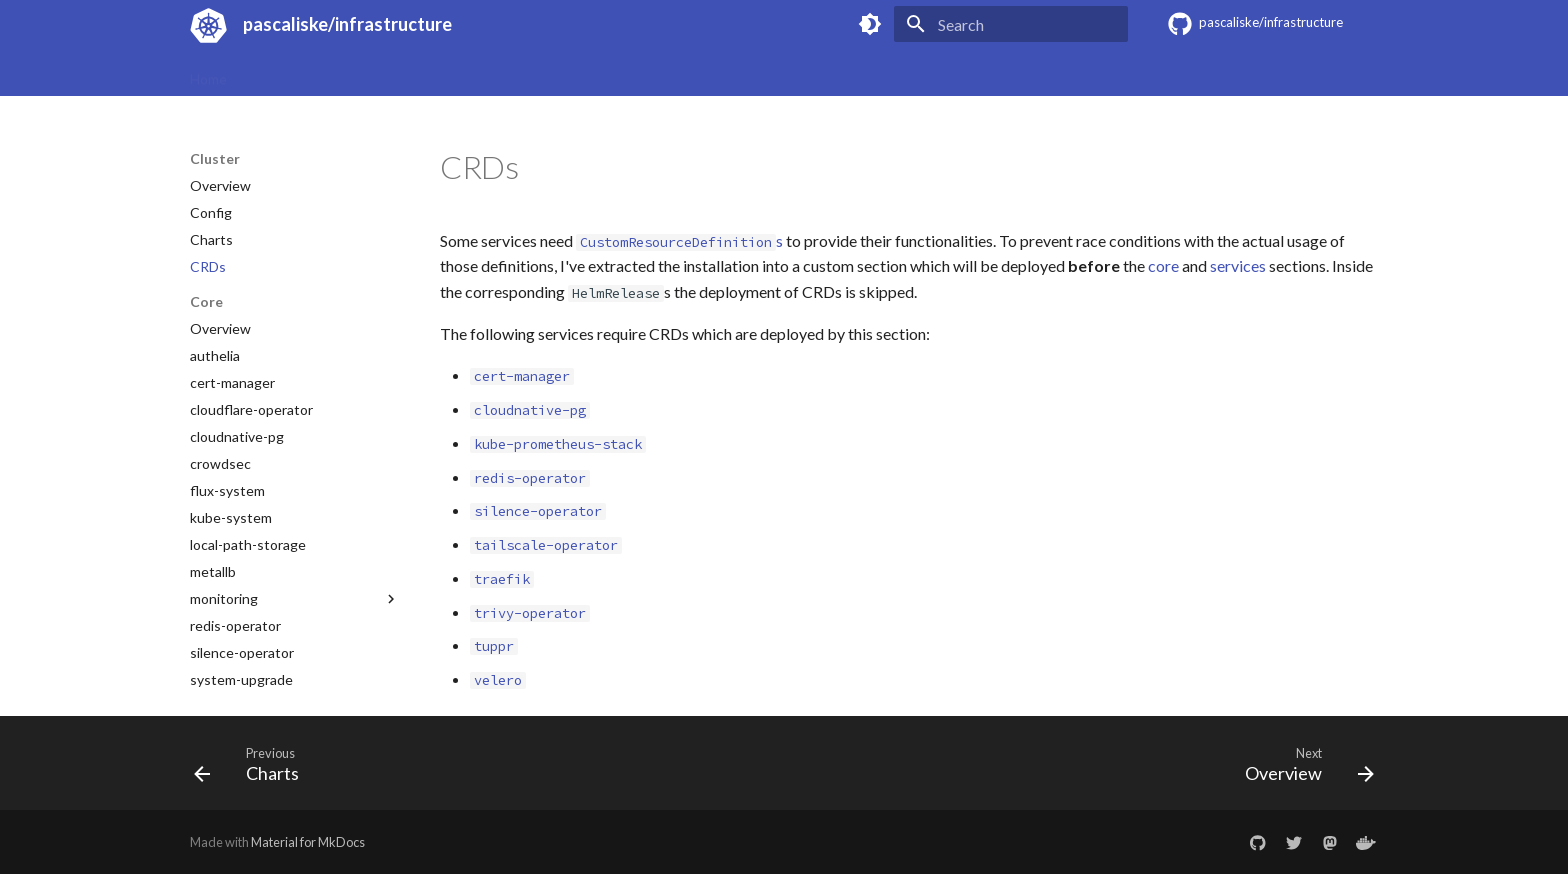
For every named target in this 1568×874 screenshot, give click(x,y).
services (1238, 265)
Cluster (588, 72)
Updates (441, 72)
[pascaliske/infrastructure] (205, 24)
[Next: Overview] (1303, 769)
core (1163, 265)
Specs (270, 72)
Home (208, 72)
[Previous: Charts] (253, 769)
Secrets (516, 72)
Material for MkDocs (308, 842)
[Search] (1011, 24)
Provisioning (351, 72)
